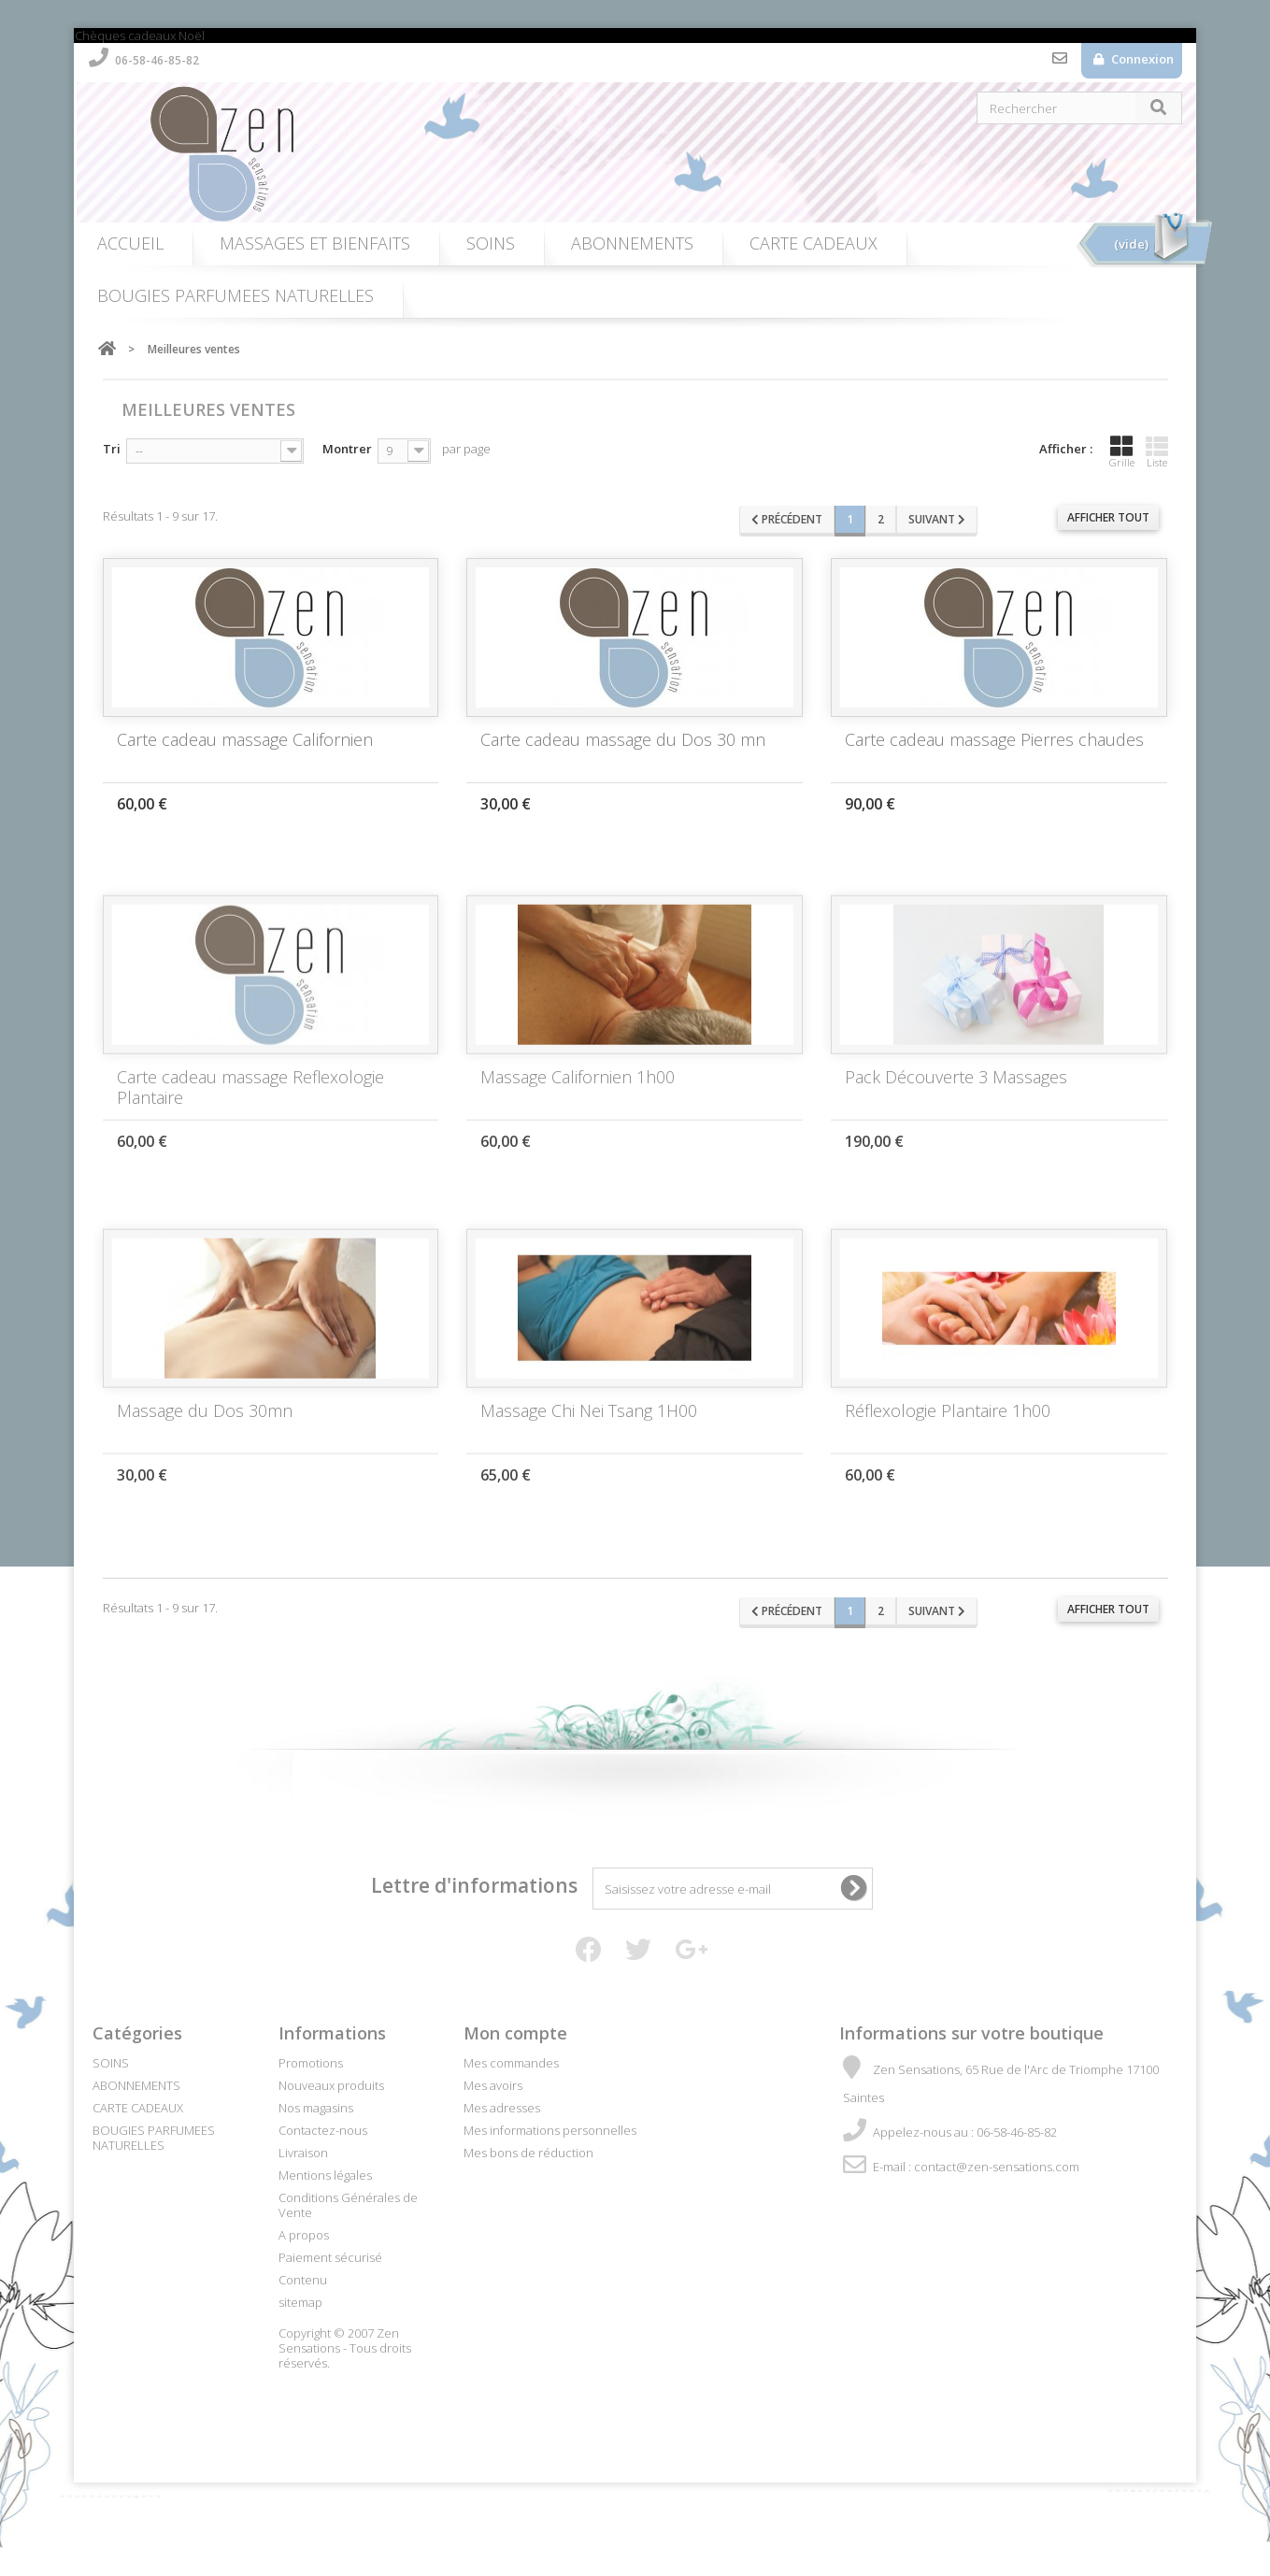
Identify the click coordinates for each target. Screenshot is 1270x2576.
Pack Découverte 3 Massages (956, 1095)
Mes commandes (511, 2062)
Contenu (302, 2279)
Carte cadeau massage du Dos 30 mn (622, 739)
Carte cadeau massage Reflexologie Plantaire (250, 1105)
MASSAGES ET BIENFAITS (315, 243)
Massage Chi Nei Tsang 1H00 (588, 1429)
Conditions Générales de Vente (348, 2205)
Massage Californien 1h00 (577, 1095)
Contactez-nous (1059, 62)
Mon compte (515, 2033)
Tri (112, 448)
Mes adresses (502, 2107)
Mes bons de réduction (528, 2152)
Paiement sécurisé (330, 2257)
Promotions (310, 2062)
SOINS (490, 243)
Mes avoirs (493, 2085)
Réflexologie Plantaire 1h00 (947, 1429)
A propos (303, 2234)
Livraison (303, 2152)
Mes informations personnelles (550, 2130)
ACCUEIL (130, 243)
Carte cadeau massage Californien (245, 739)
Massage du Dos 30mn (205, 1429)
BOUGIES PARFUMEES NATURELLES (235, 295)
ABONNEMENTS (632, 243)
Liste (1157, 452)
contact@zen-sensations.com (996, 2166)
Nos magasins (315, 2107)
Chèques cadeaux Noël (140, 35)
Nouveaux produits (331, 2085)
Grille (1121, 452)
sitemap (300, 2302)
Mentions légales (325, 2175)
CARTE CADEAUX (813, 243)
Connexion (1141, 58)
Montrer (347, 448)
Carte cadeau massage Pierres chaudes (994, 739)
